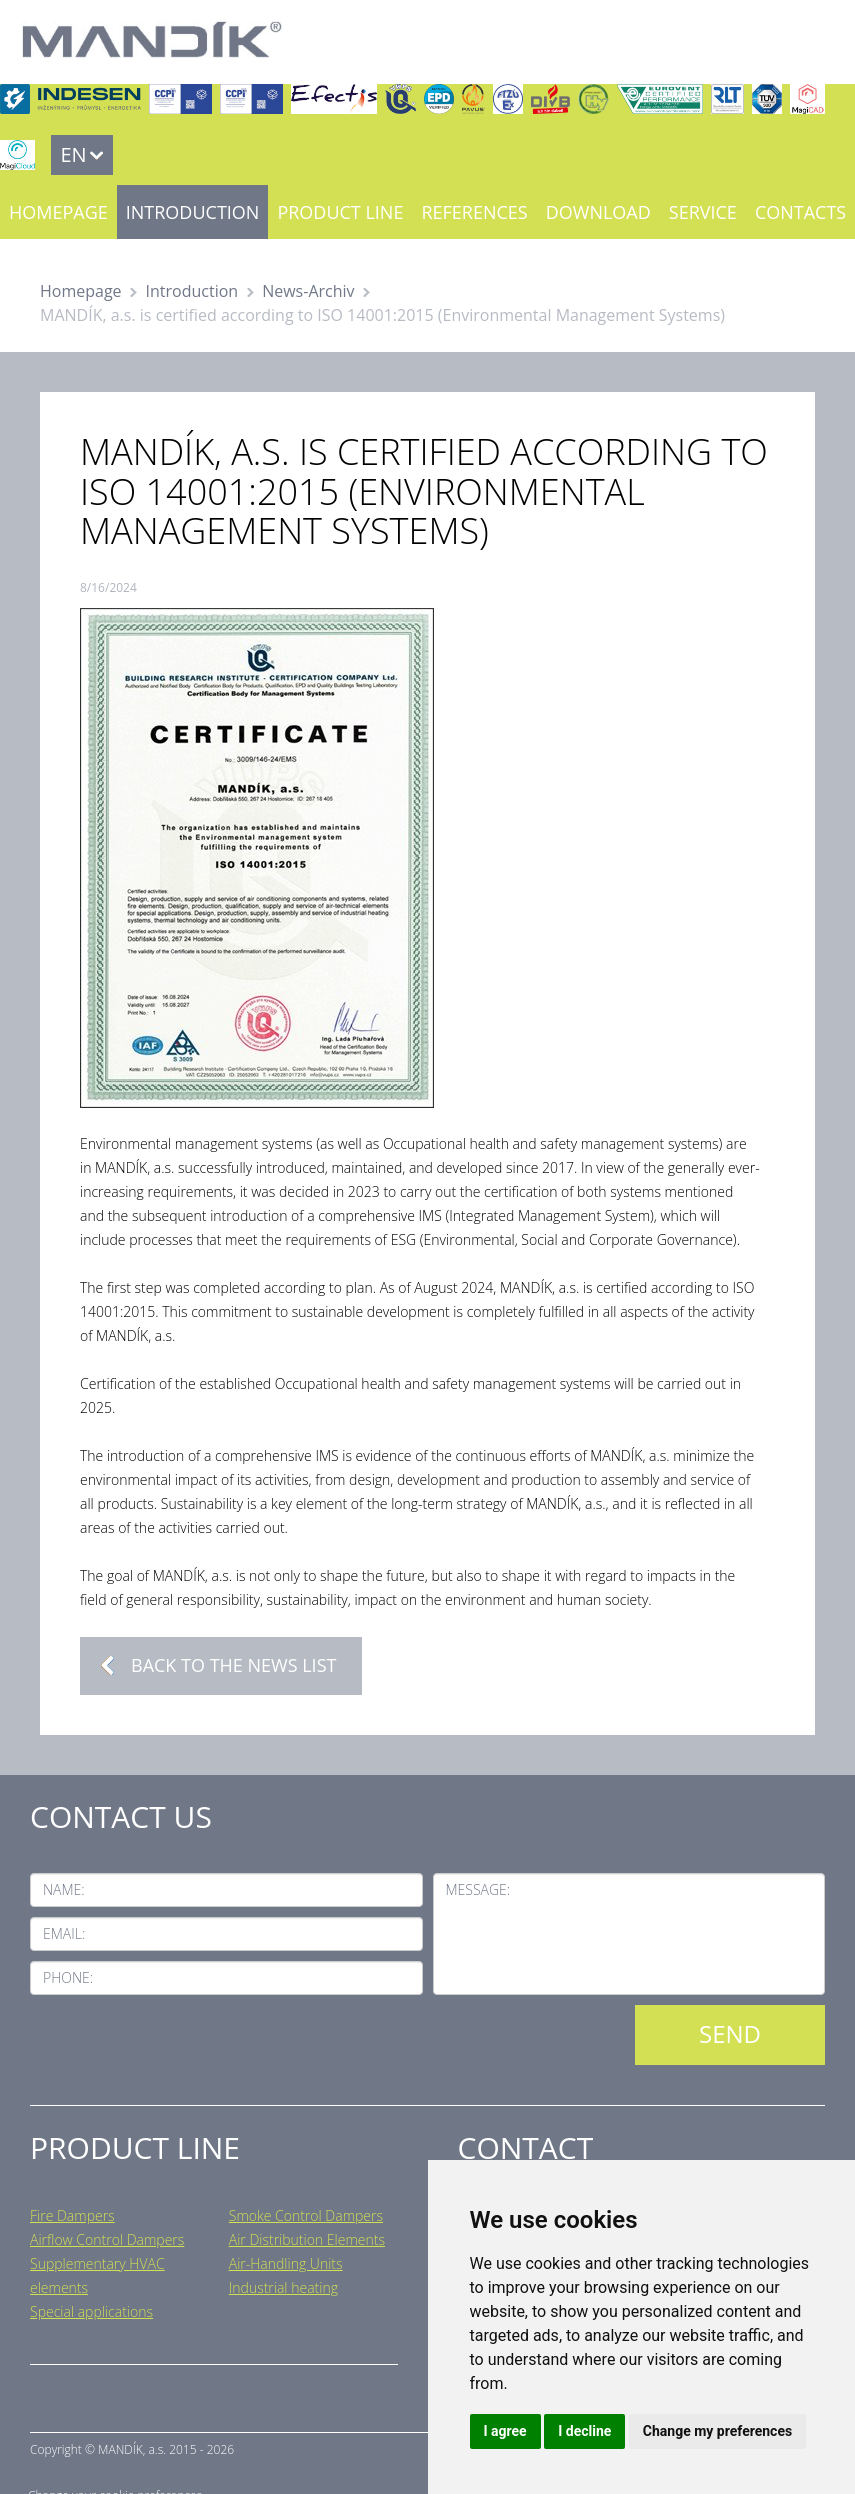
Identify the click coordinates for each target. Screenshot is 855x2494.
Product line (340, 212)
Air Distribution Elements (307, 2239)
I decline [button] (584, 2431)
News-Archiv (308, 291)
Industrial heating (283, 2287)
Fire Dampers (72, 2215)
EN (73, 154)
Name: (64, 1889)
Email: (64, 1933)
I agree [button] (505, 2431)
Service (703, 212)
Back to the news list (233, 1665)
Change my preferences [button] (717, 2431)
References (474, 212)
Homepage (58, 212)
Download (598, 212)
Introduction (193, 212)
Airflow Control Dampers (107, 2239)
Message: (478, 1889)
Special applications (91, 2311)
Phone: (68, 1977)
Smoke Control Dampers (306, 2215)
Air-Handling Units (286, 2263)
